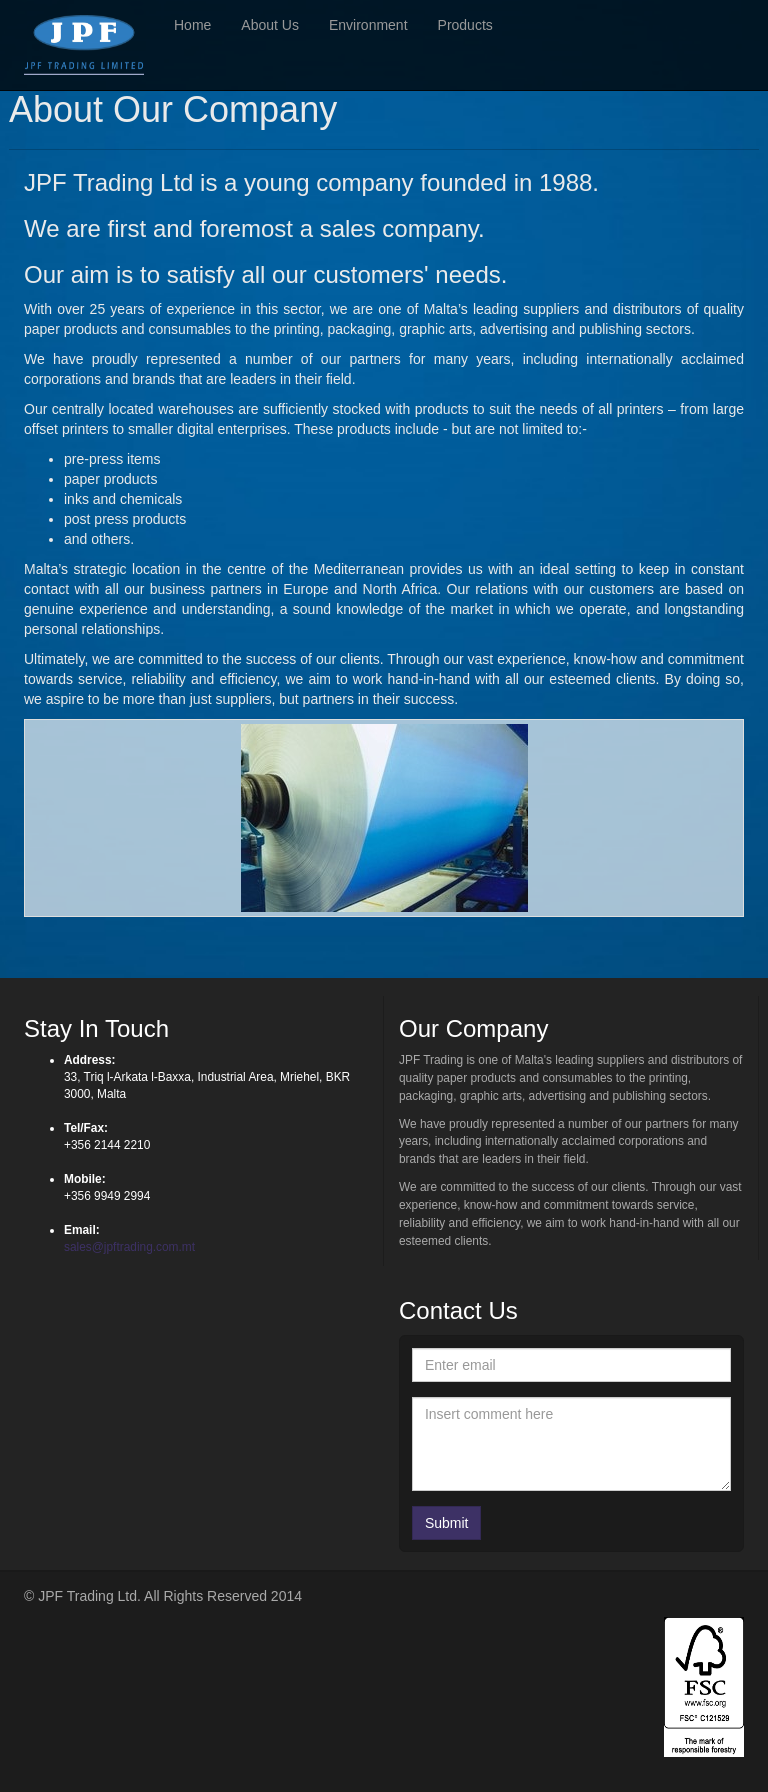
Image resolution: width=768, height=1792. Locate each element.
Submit (447, 1523)
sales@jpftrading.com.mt (129, 1247)
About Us (270, 25)
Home (192, 25)
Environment (368, 25)
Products (465, 25)
